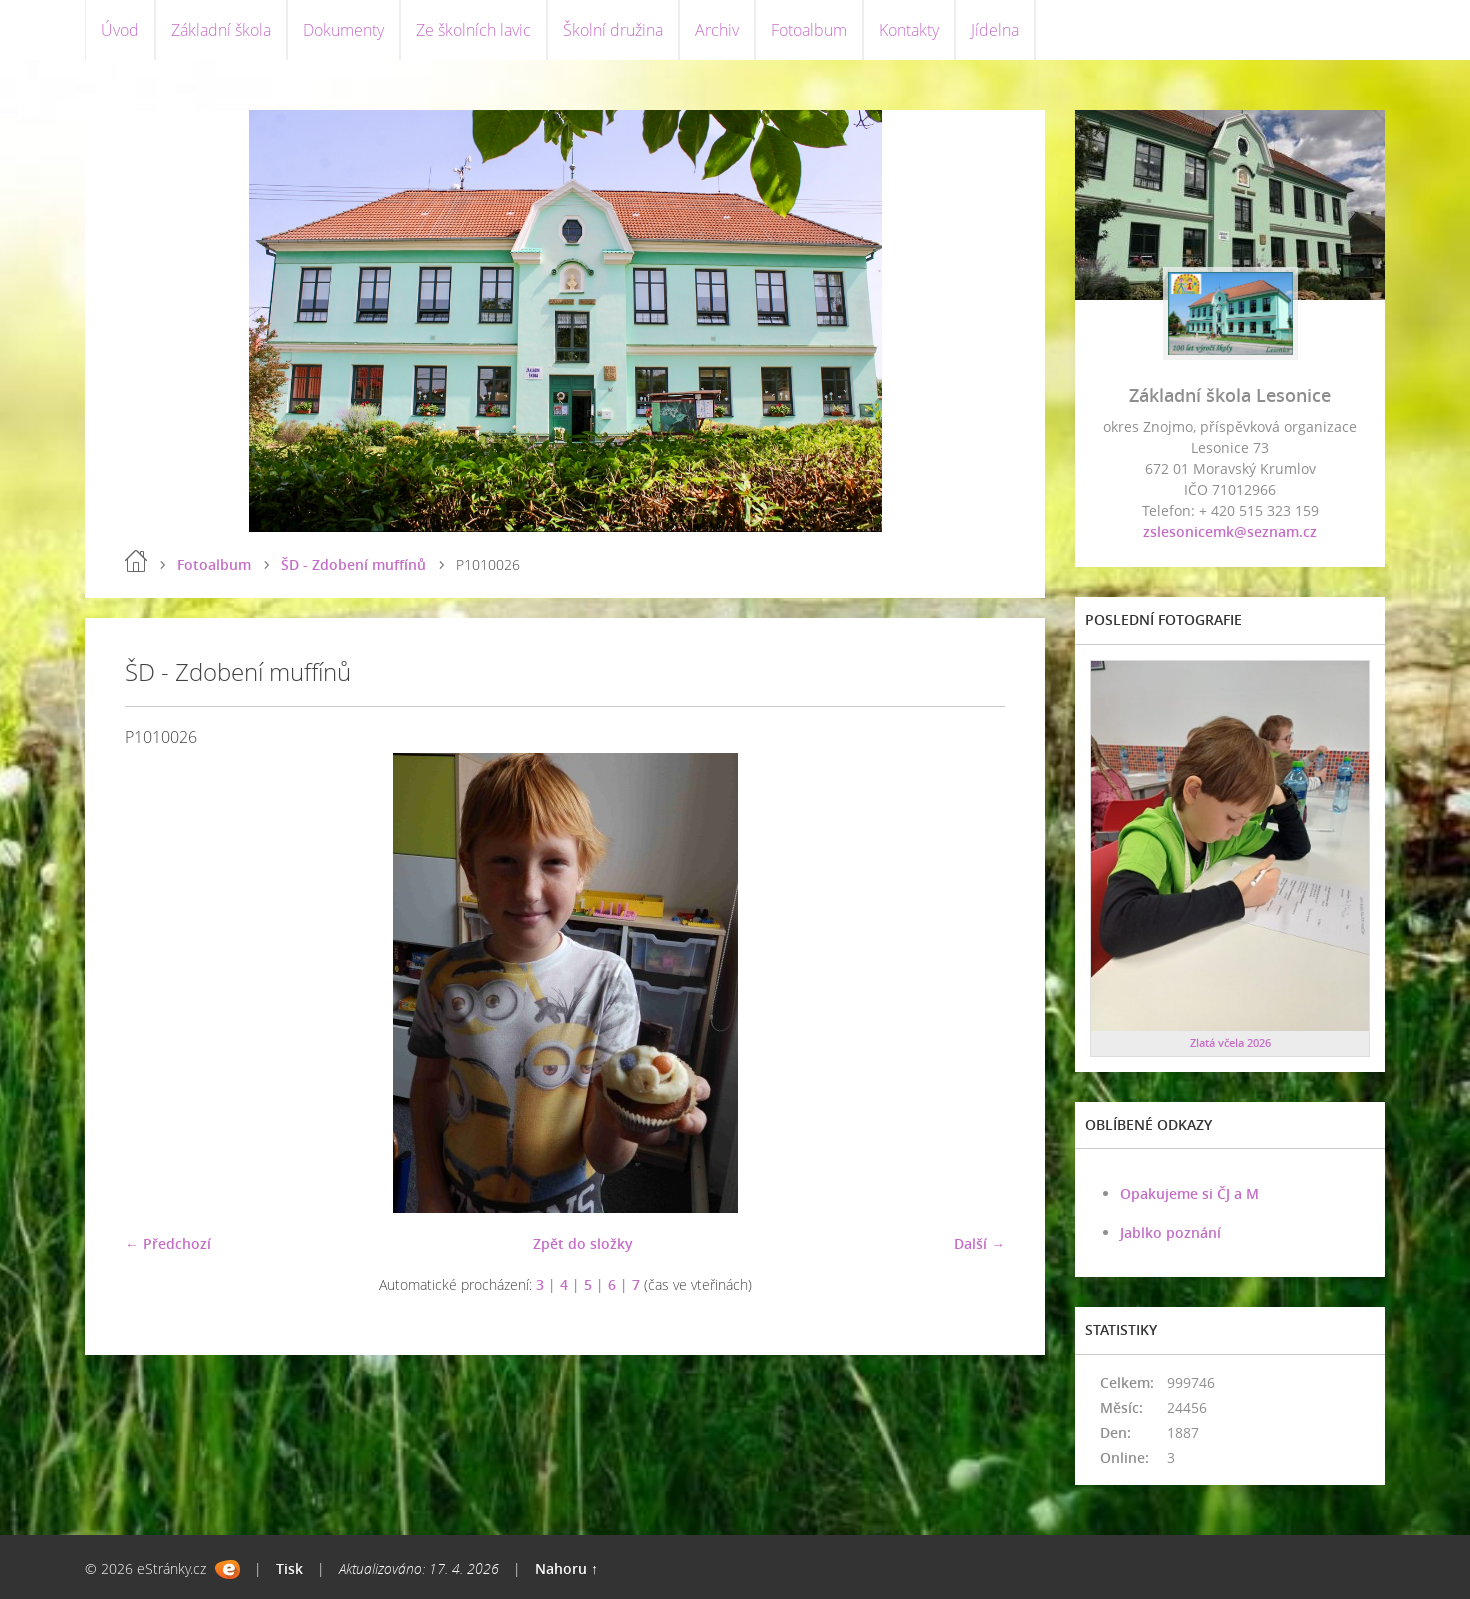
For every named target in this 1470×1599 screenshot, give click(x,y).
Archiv (717, 30)
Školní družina (613, 30)
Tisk (289, 1568)
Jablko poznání (1170, 1232)
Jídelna (995, 30)
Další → (979, 1243)
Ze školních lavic (473, 30)
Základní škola (221, 30)
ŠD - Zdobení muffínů (353, 564)
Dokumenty (343, 30)
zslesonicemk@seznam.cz (1230, 531)
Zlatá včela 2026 (1230, 1042)
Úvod (120, 30)
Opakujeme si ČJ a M (1189, 1193)
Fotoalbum (809, 30)
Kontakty (909, 30)
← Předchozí (168, 1243)
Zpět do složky (583, 1243)
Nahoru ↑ (566, 1568)
